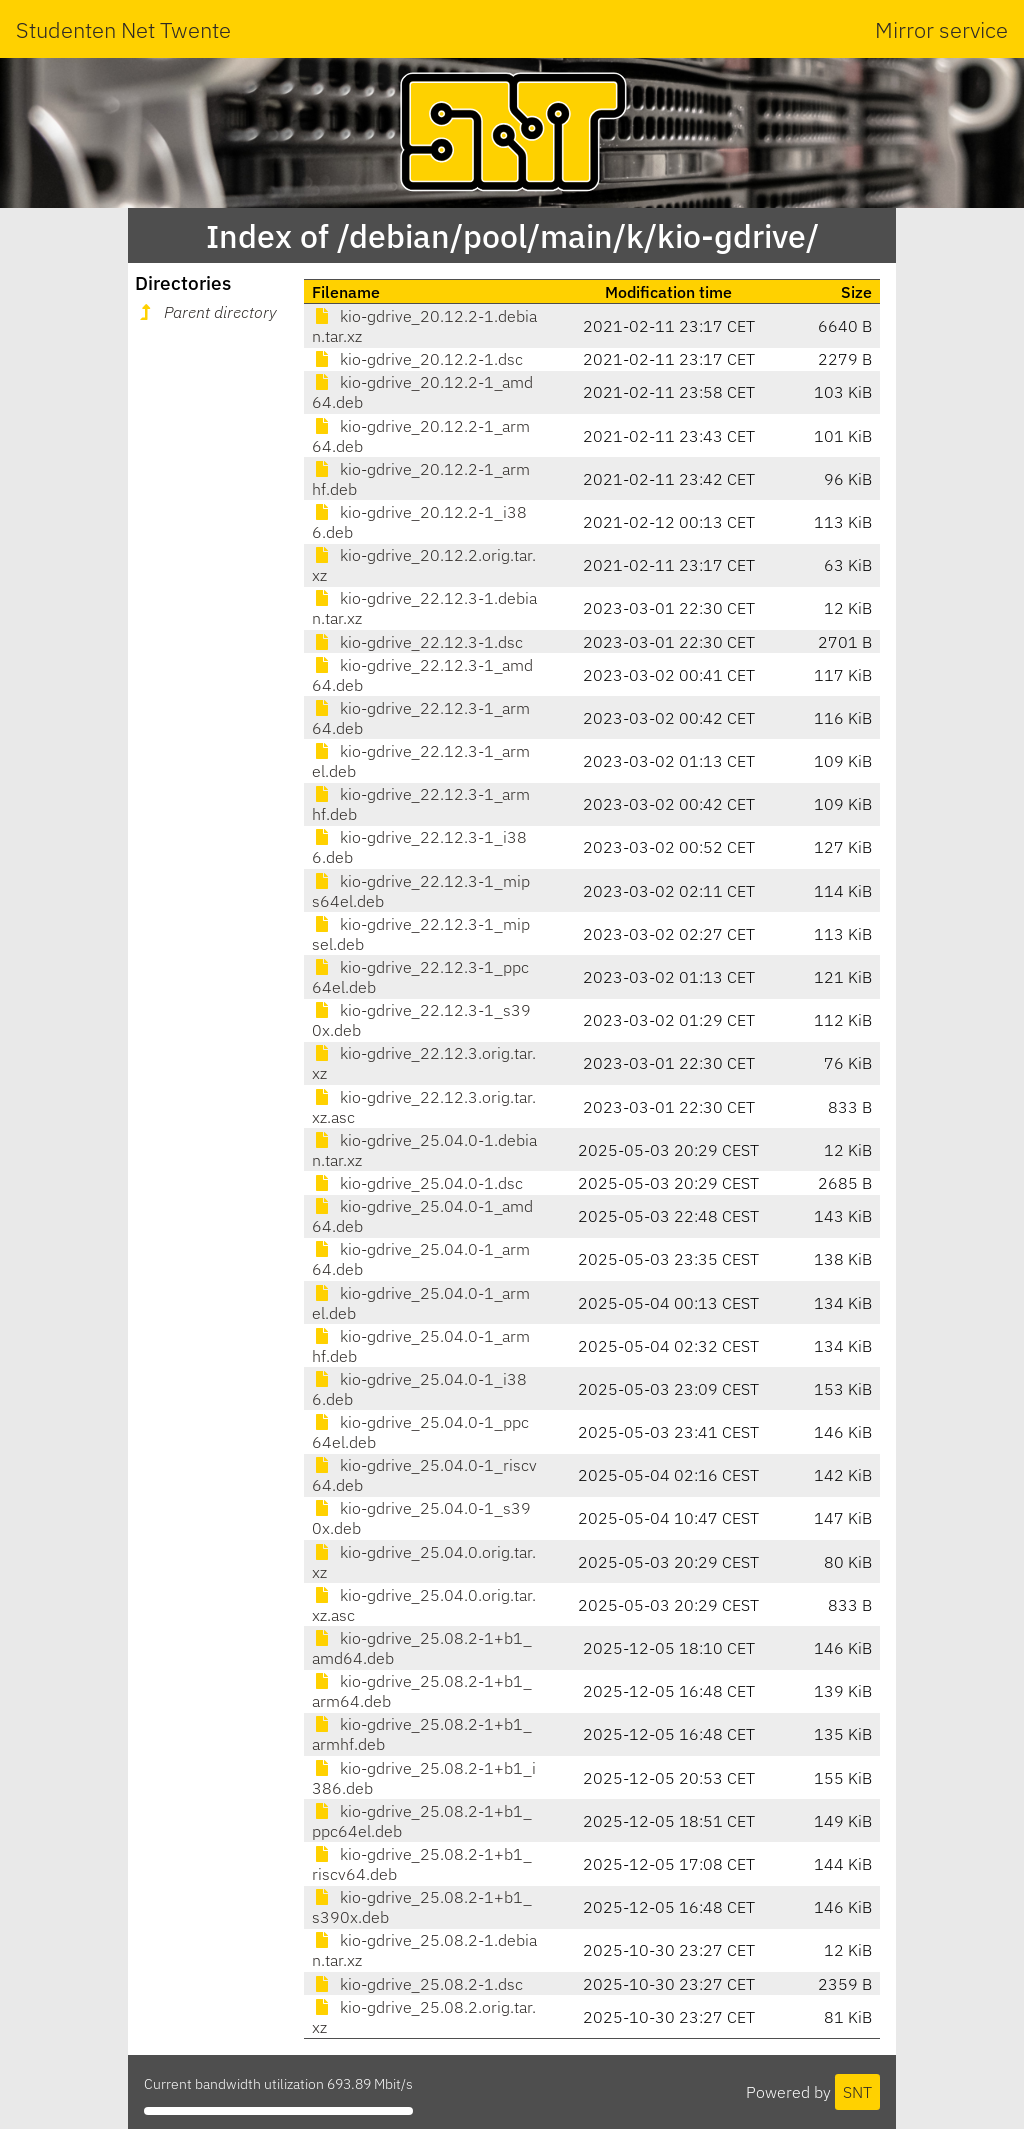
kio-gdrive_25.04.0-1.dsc (417, 1183)
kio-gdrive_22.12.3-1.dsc (417, 642)
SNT (857, 2092)
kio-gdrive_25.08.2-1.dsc (417, 1984)
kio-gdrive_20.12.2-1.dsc (417, 359)
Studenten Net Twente (123, 29)
